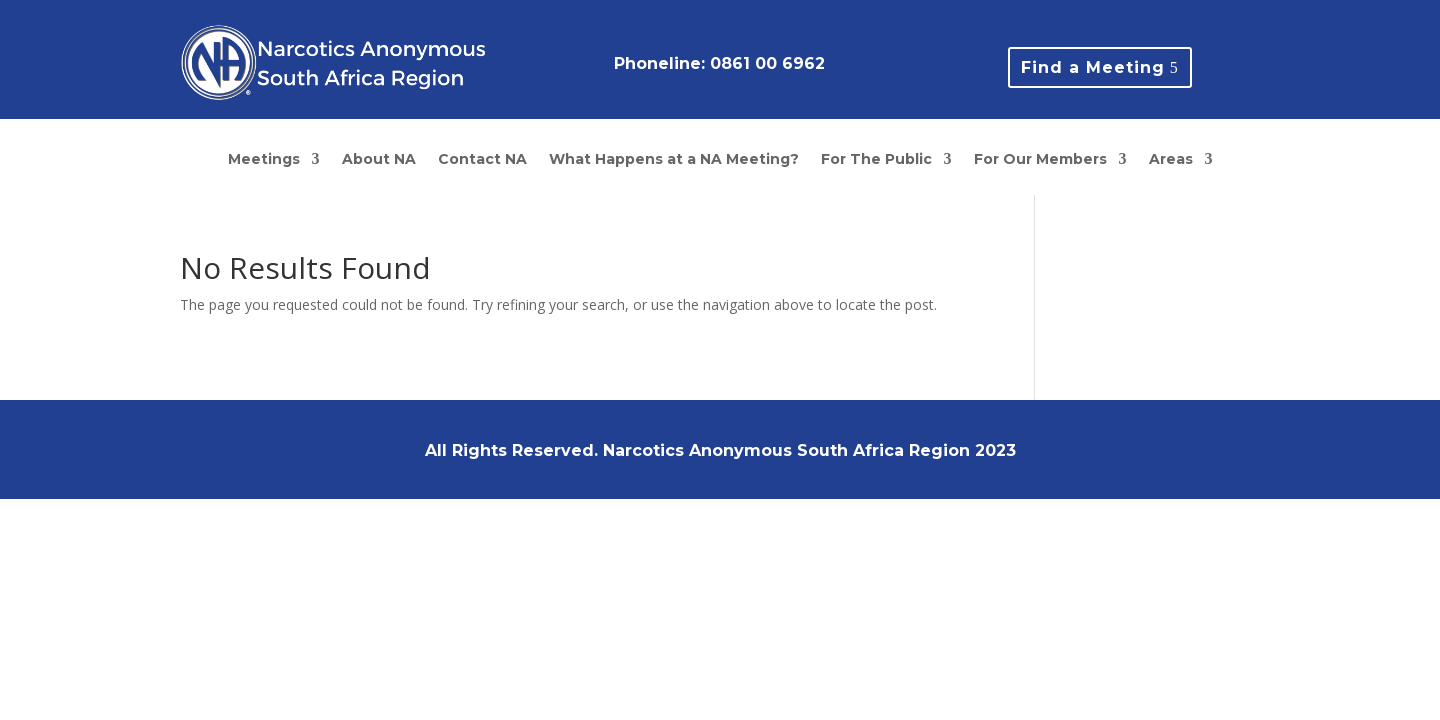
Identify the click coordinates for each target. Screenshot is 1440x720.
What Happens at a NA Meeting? (674, 160)
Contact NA (482, 160)
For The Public (876, 160)
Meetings (264, 160)
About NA (379, 160)
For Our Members (1040, 160)
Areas (1171, 160)
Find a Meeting (1093, 67)
